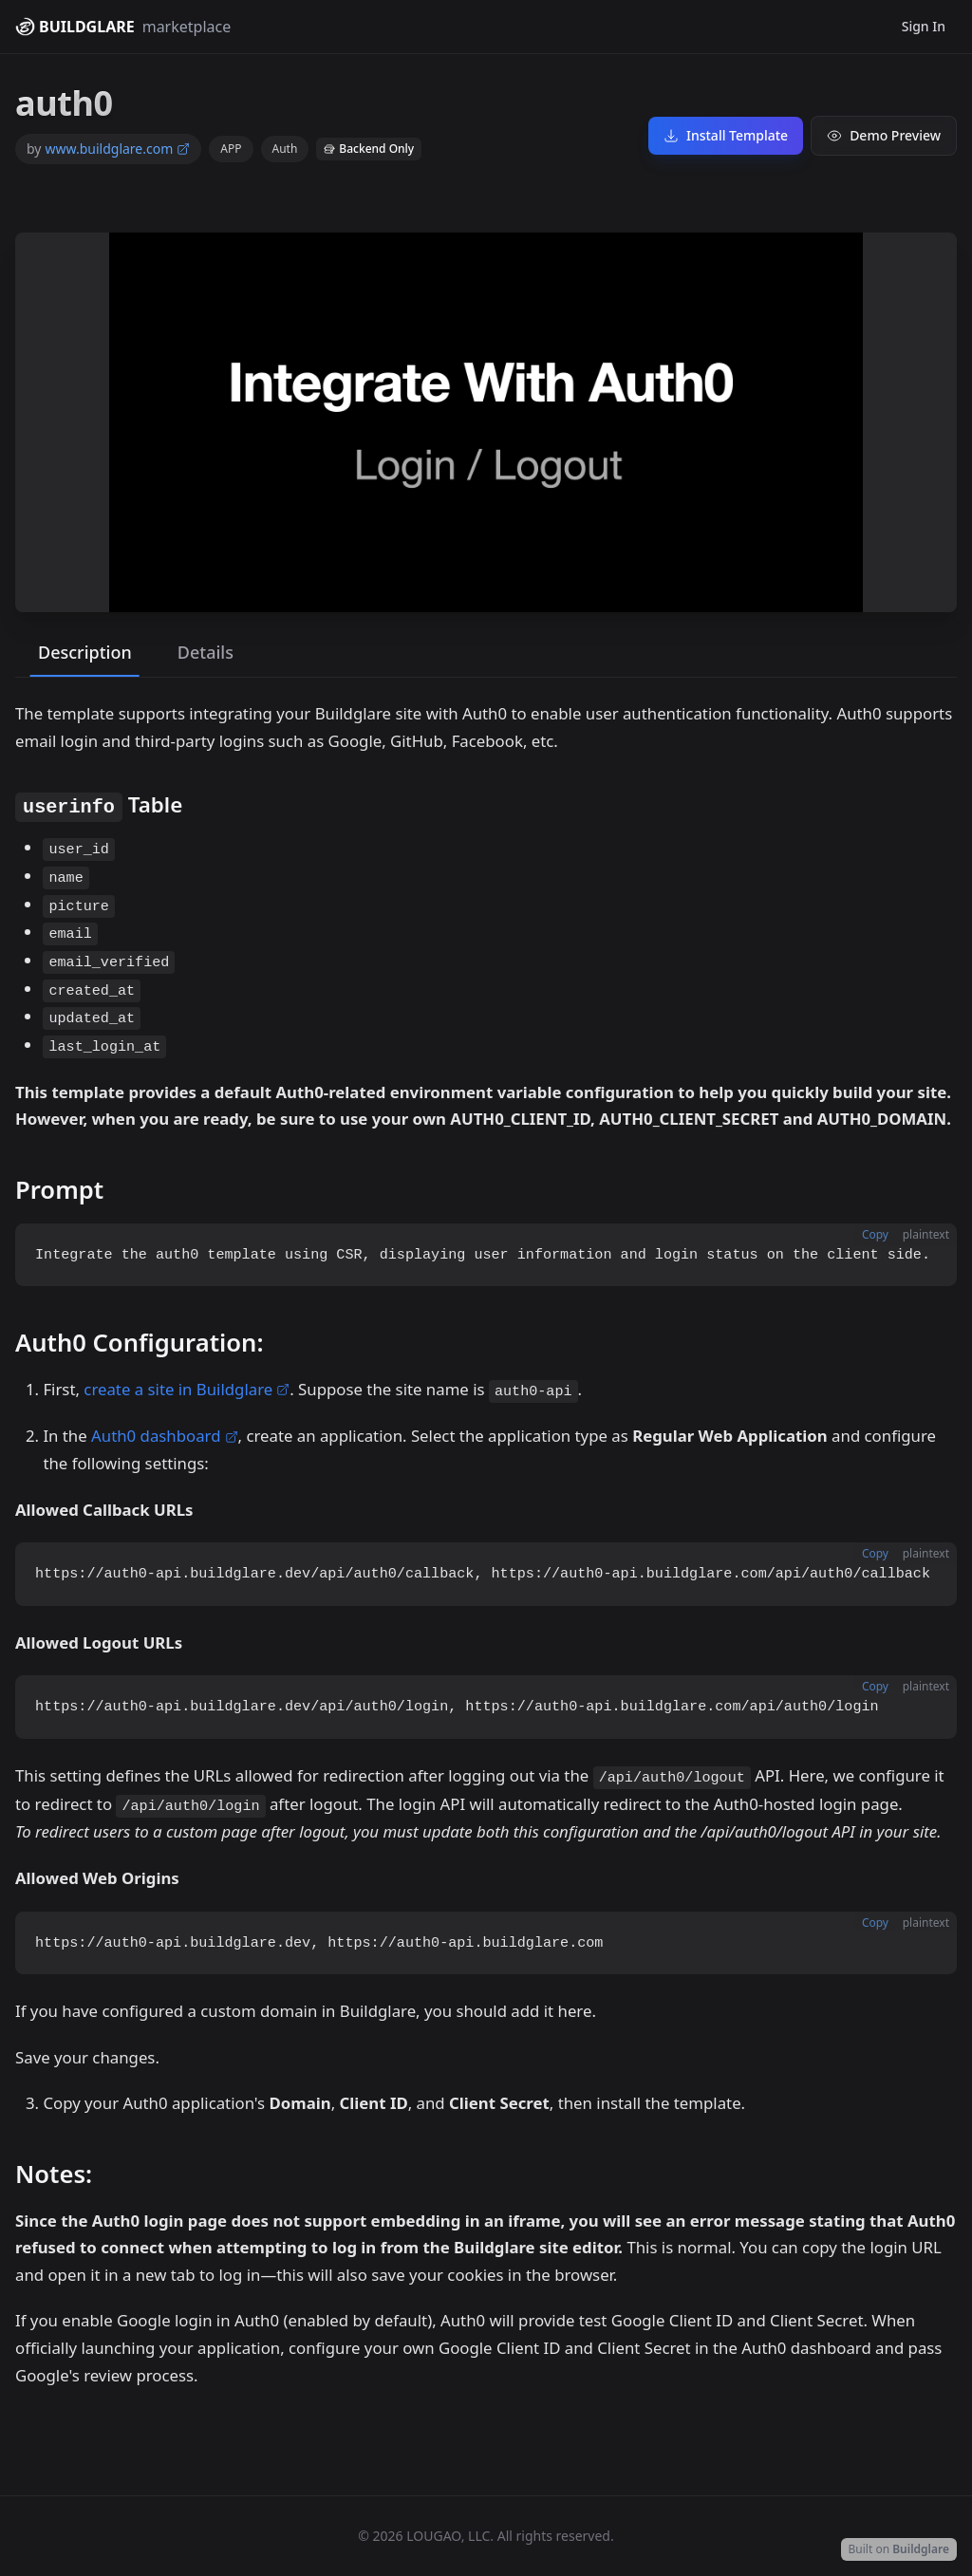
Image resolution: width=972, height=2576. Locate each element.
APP (230, 148)
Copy (875, 1234)
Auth (285, 148)
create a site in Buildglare (187, 1389)
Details (206, 652)
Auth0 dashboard (164, 1436)
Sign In (923, 26)
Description (85, 652)
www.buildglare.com (117, 149)
